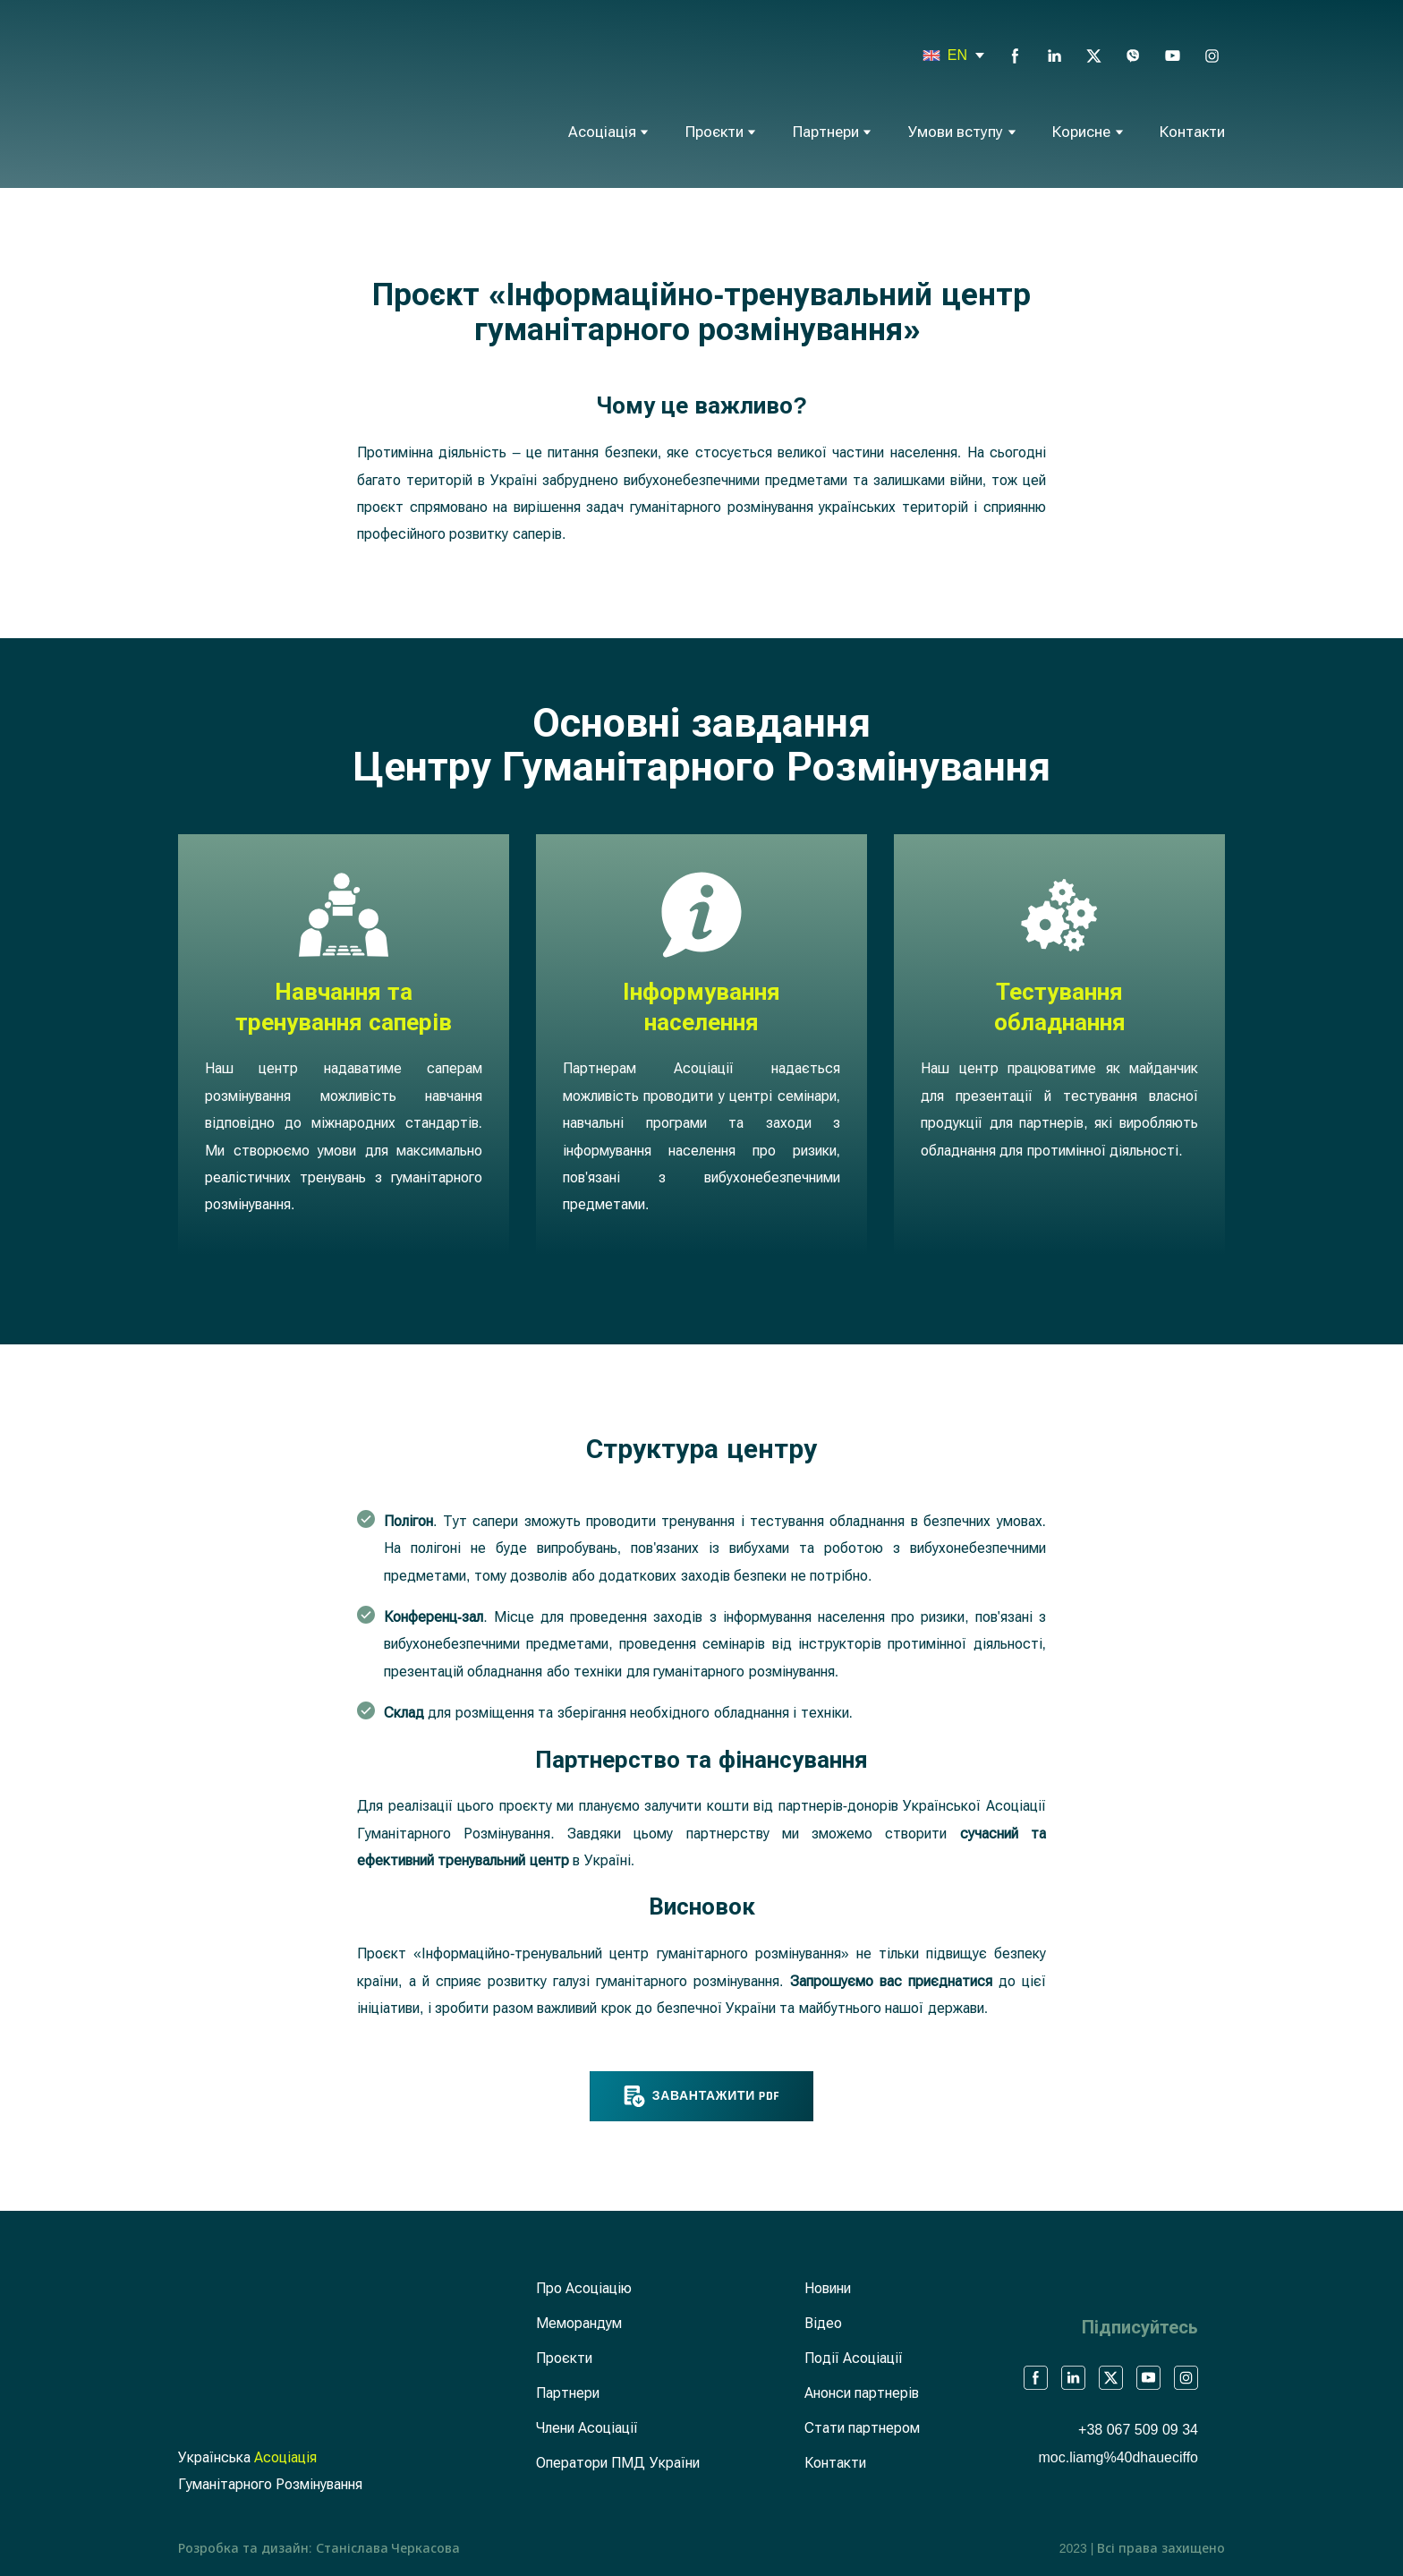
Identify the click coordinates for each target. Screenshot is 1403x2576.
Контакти (1192, 132)
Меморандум (579, 2323)
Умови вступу (956, 132)
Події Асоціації (853, 2358)
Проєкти (714, 132)
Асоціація (602, 132)
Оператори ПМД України (618, 2462)
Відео (823, 2323)
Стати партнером (862, 2427)
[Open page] (931, 55)
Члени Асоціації (587, 2427)
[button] (1015, 56)
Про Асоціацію (584, 2288)
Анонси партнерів (861, 2393)
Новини (827, 2288)
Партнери (826, 132)
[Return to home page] (259, 92)
